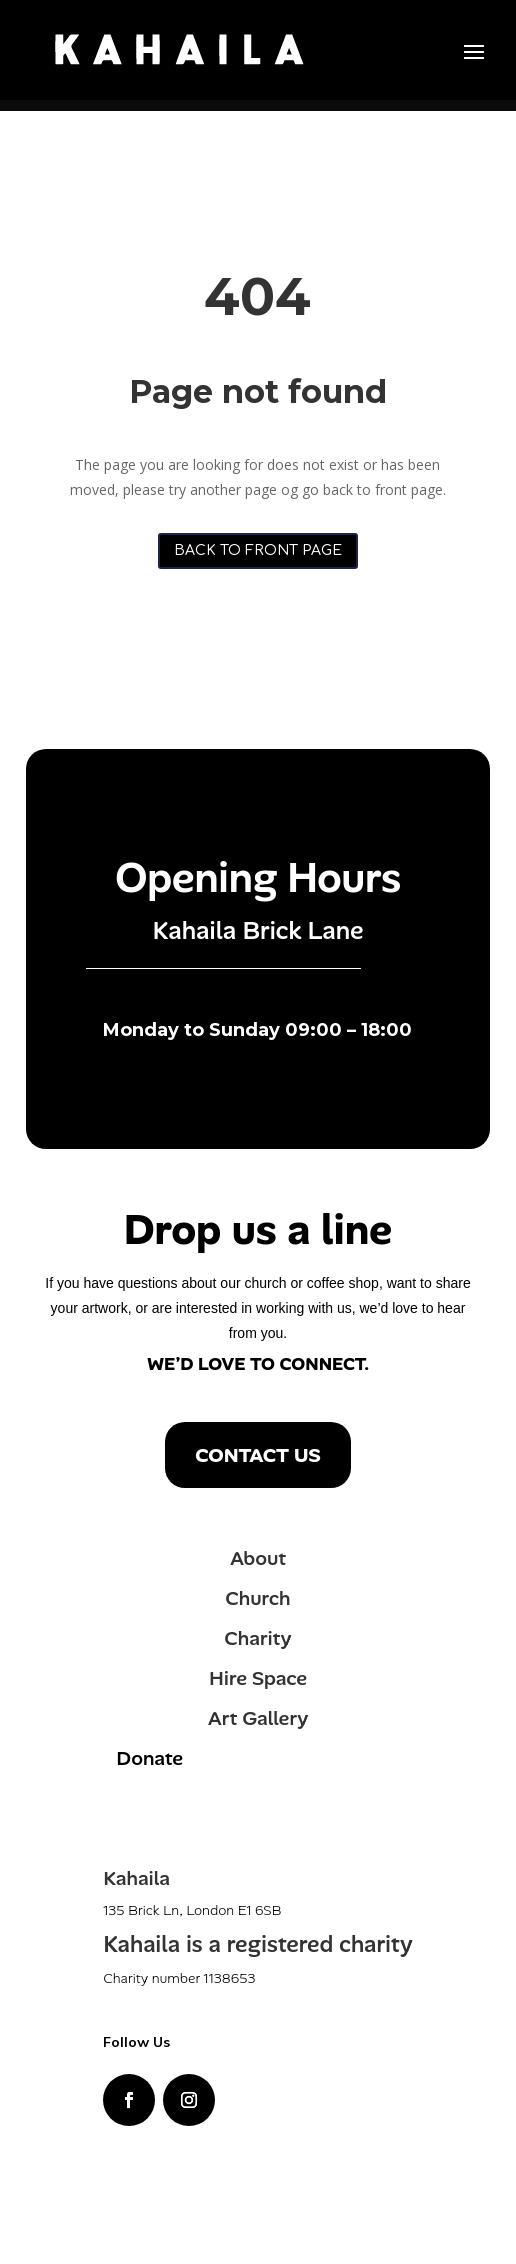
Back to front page (258, 550)
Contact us (257, 1455)
